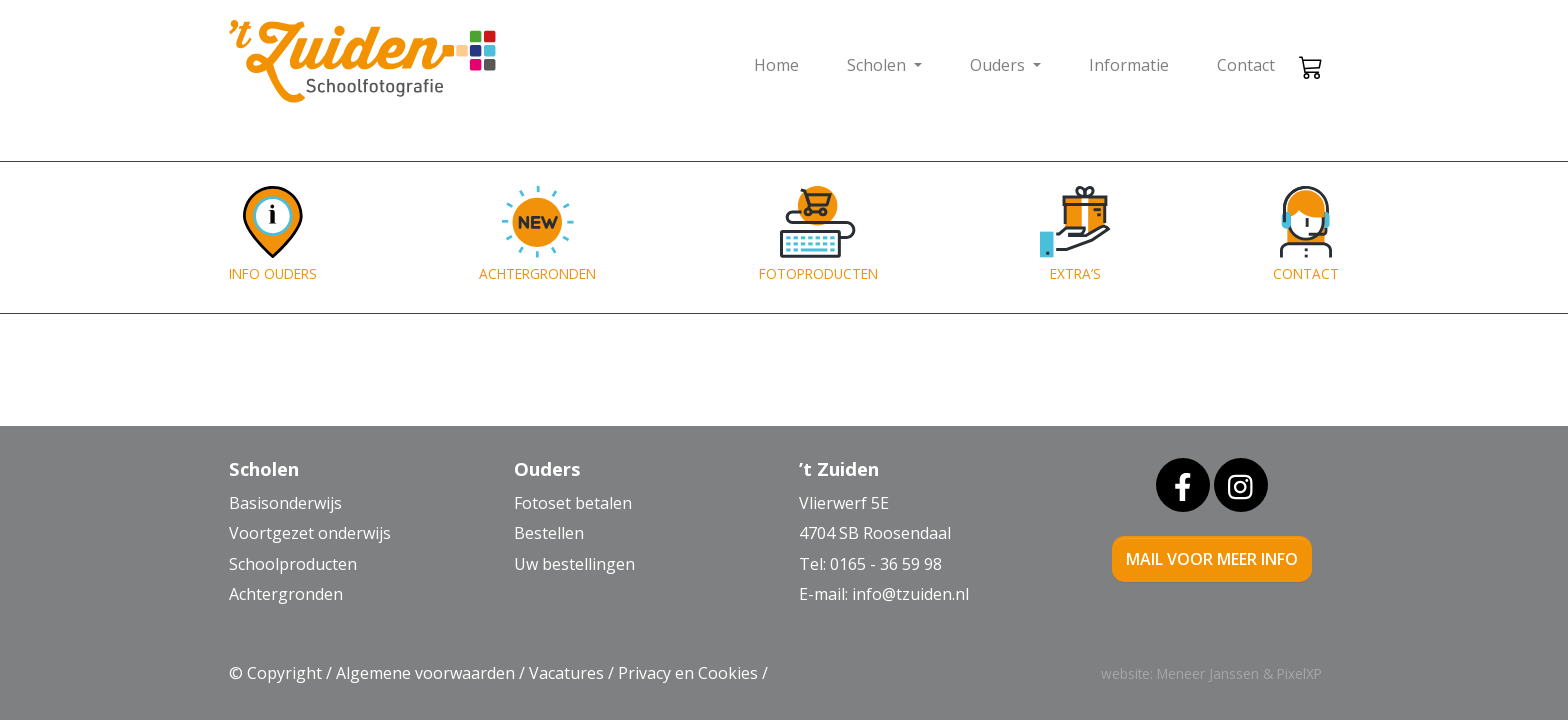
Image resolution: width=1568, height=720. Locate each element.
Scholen (878, 65)
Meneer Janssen (1208, 673)
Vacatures (566, 673)
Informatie (1129, 65)
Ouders (999, 65)
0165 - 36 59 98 (886, 564)
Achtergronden (286, 594)
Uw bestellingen (574, 564)
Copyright (284, 673)
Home (776, 65)
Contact (1246, 65)
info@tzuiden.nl (910, 594)
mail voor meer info (1212, 559)
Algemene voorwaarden (425, 673)
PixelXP (1299, 673)
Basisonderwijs (285, 503)
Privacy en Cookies (688, 673)
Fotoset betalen (573, 503)
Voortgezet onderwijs (310, 533)
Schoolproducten (293, 564)
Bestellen (549, 533)
